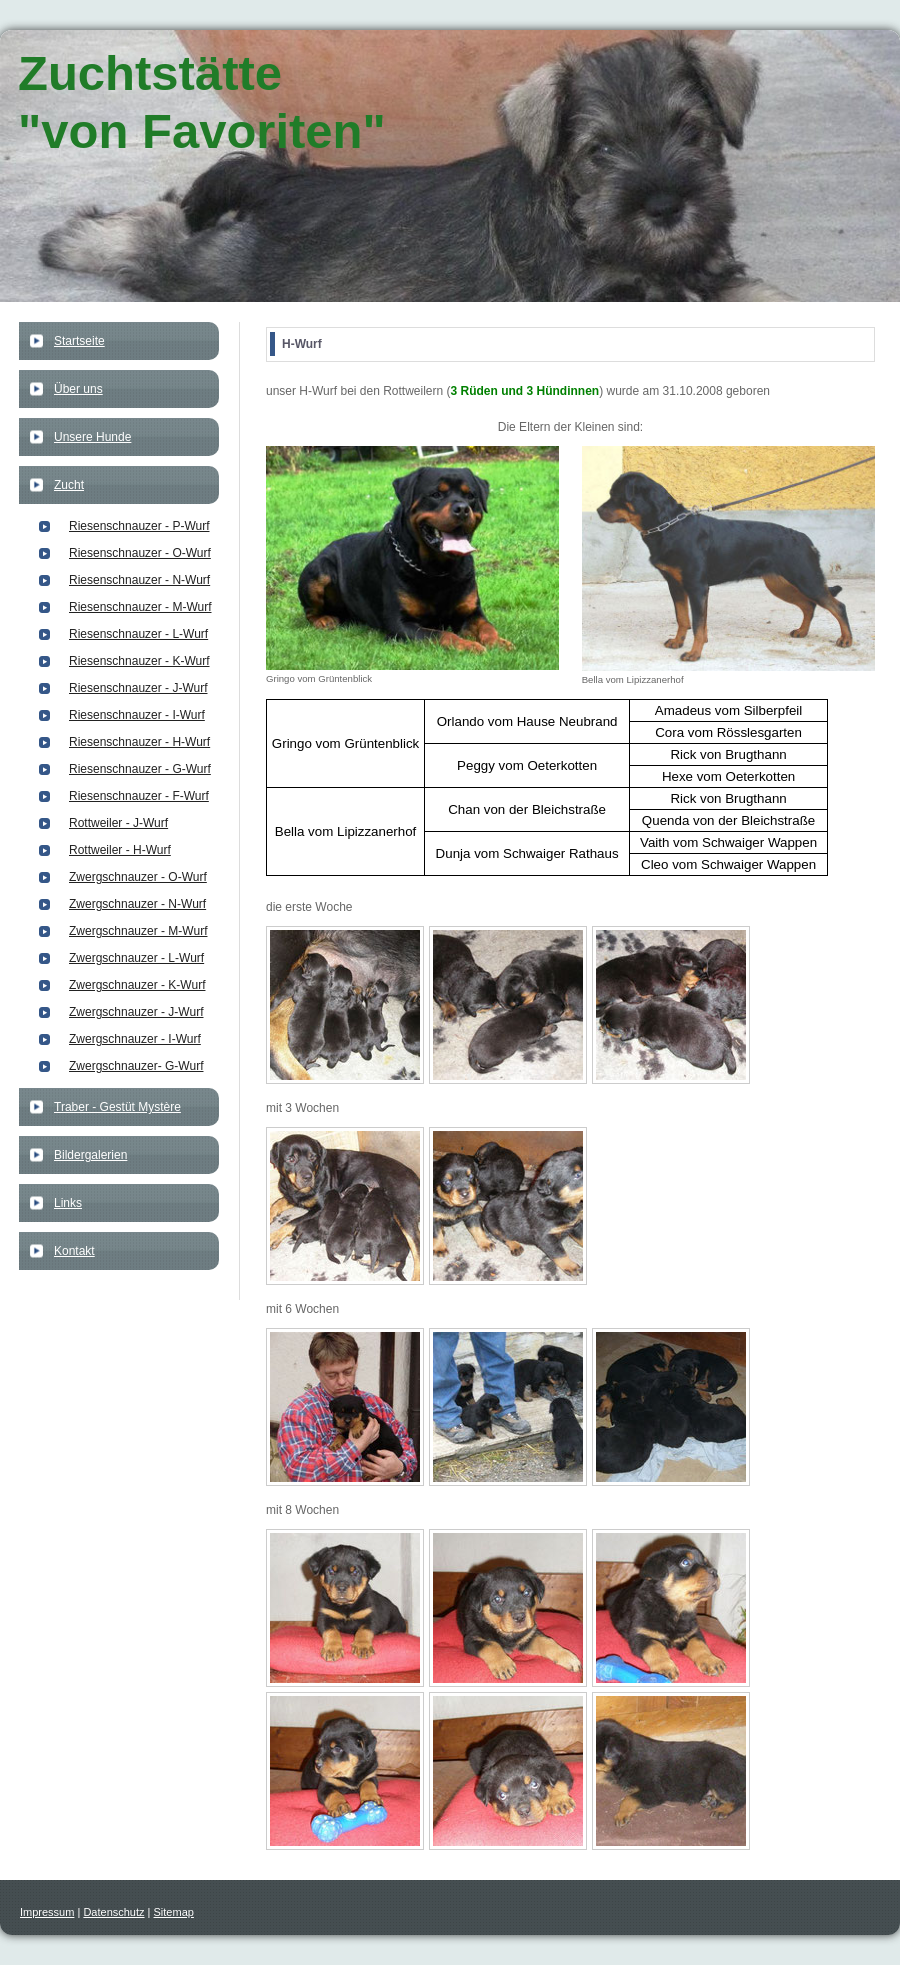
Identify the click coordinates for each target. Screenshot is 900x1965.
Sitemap (174, 1912)
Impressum (47, 1912)
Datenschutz (113, 1912)
